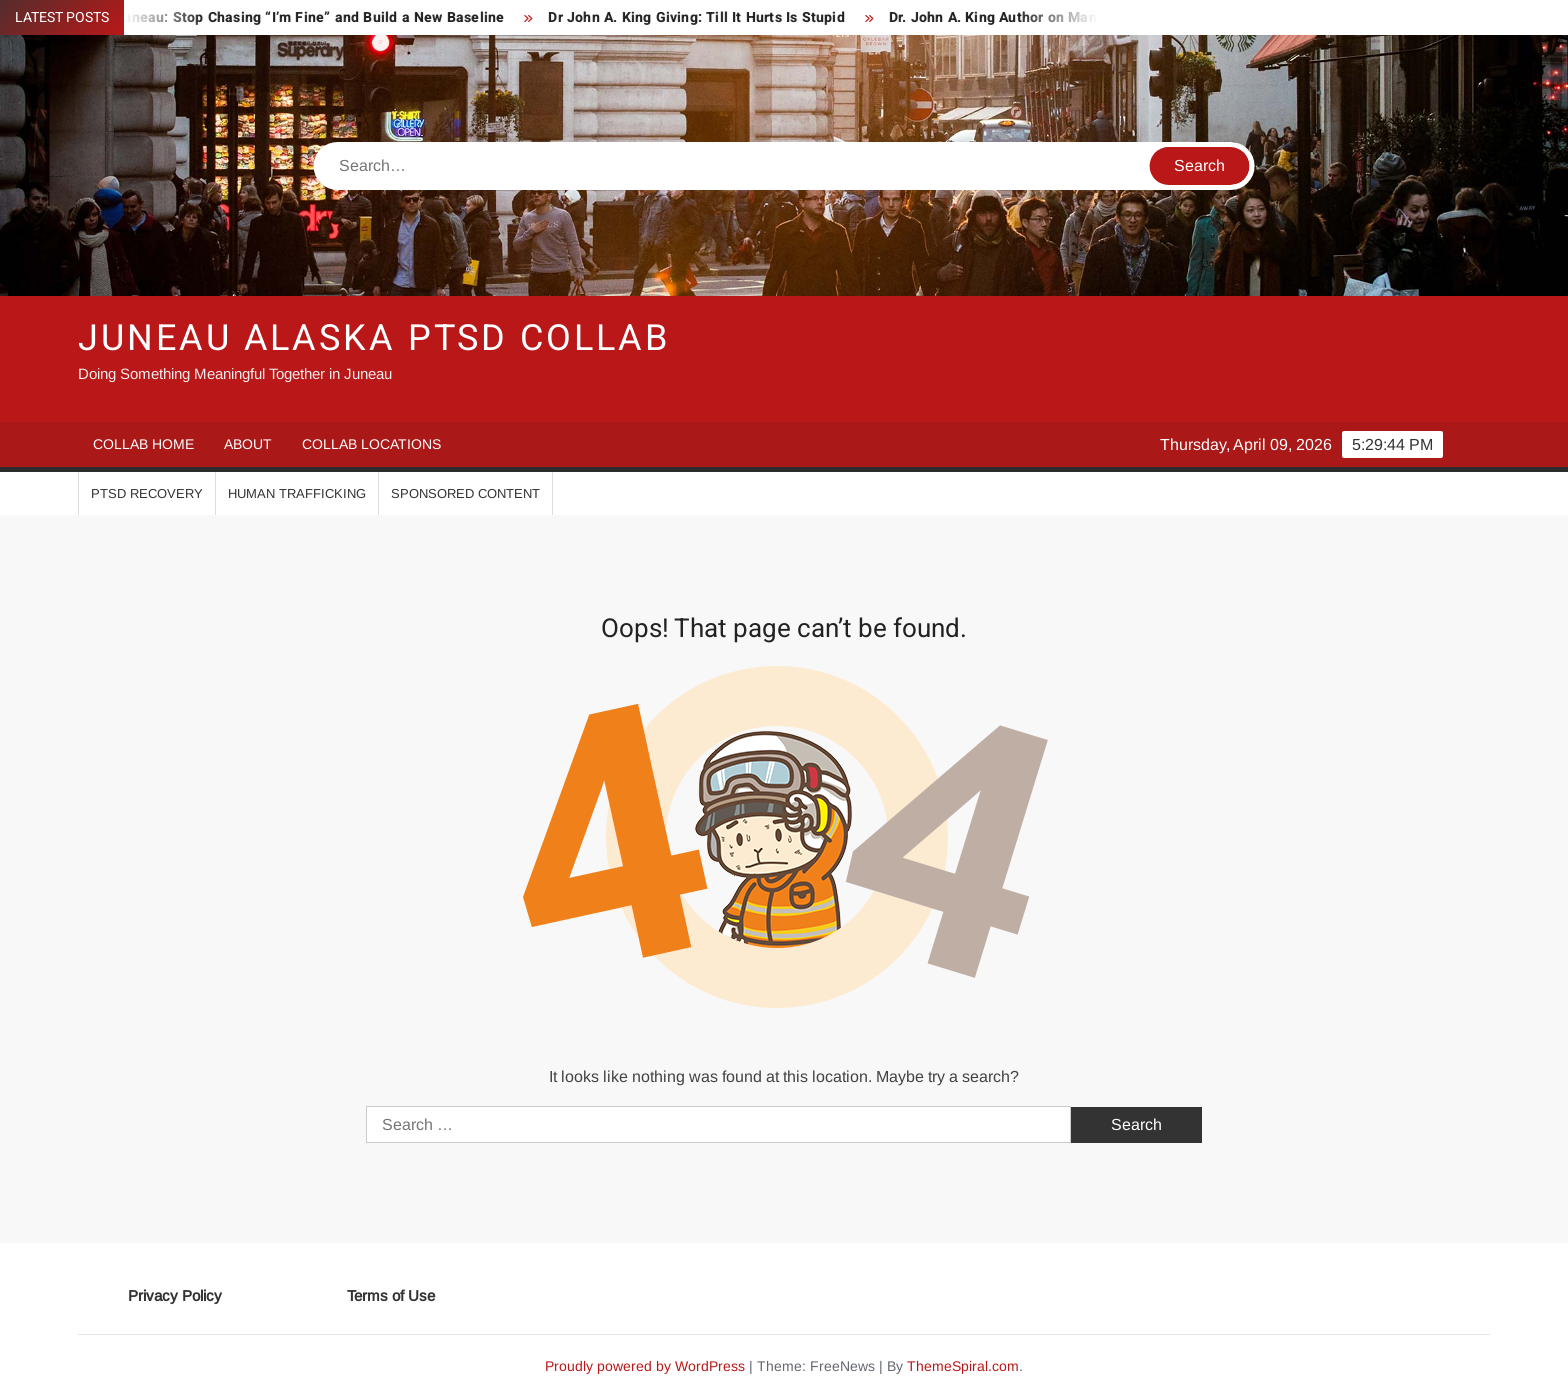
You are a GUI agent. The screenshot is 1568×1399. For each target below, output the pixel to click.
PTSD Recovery (147, 493)
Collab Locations (371, 444)
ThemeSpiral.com (963, 1366)
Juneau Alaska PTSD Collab (373, 338)
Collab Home (143, 444)
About (248, 444)
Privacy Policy (175, 1295)
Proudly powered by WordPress (645, 1366)
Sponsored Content (465, 493)
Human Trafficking (297, 493)
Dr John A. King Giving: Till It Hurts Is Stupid (704, 17)
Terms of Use (391, 1295)
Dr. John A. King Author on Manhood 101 (1031, 17)
